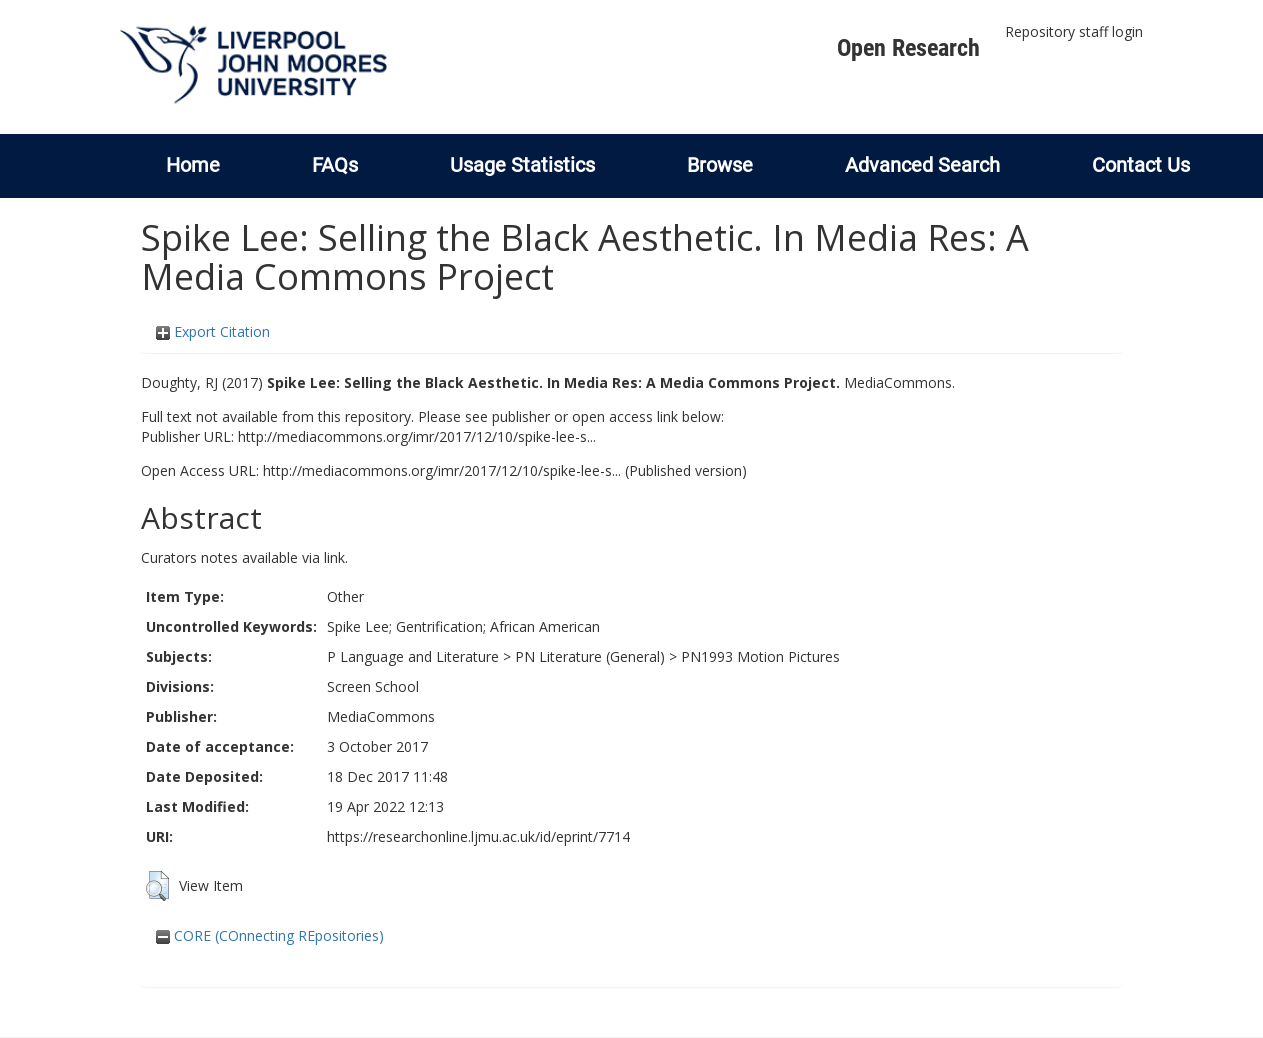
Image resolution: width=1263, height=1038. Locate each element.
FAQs (335, 165)
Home (193, 165)
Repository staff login (1074, 31)
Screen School (373, 686)
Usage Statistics (522, 165)
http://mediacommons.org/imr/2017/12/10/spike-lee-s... (417, 436)
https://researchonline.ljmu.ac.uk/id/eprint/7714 (478, 836)
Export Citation (213, 331)
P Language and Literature (413, 656)
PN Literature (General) (590, 656)
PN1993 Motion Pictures (760, 656)
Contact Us (1141, 165)
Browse (720, 165)
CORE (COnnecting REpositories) (270, 935)
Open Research (908, 48)
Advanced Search (922, 165)
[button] (157, 886)
